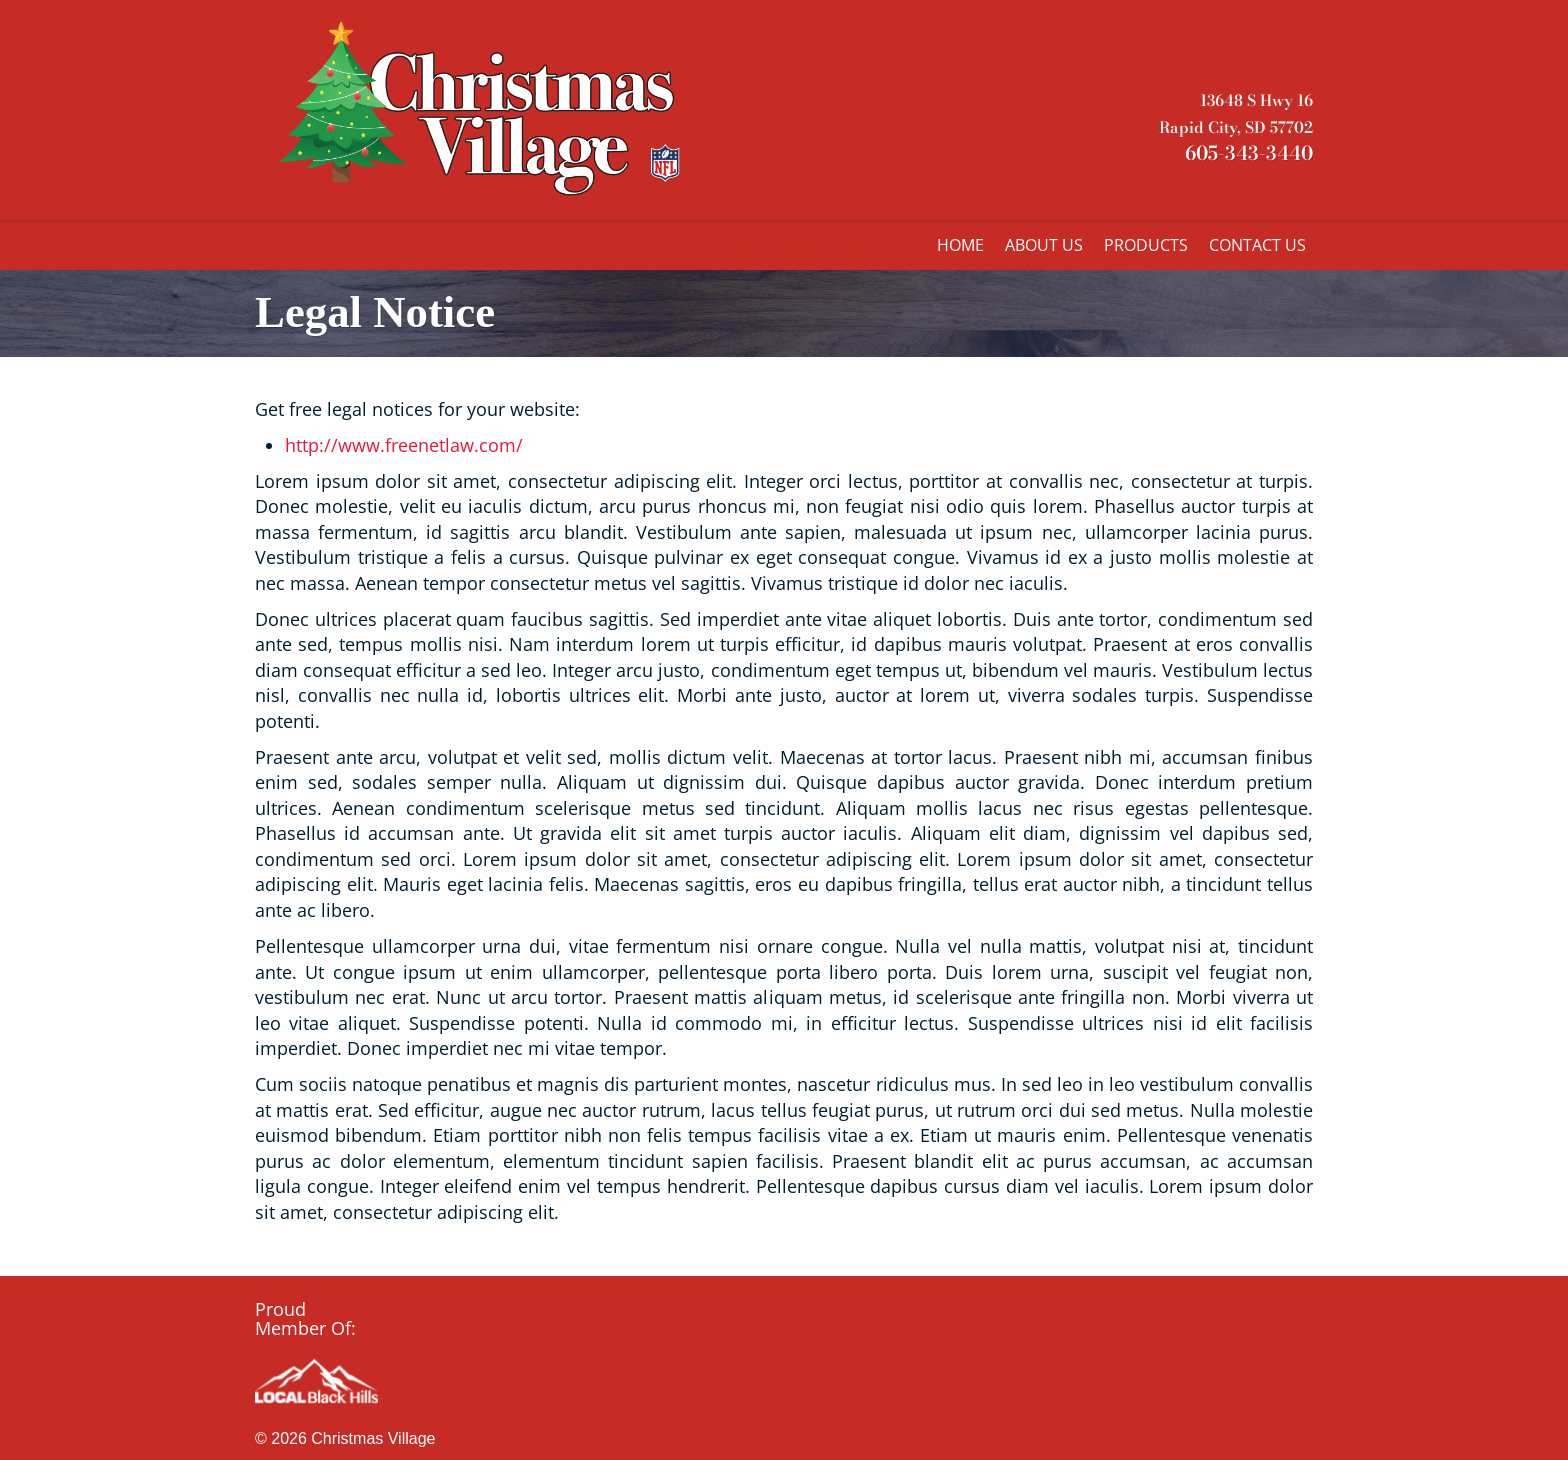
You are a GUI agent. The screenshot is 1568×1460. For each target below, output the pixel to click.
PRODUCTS (1146, 245)
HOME (960, 245)
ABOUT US (1044, 245)
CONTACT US (1257, 245)
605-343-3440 (1249, 153)
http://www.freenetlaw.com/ (404, 445)
